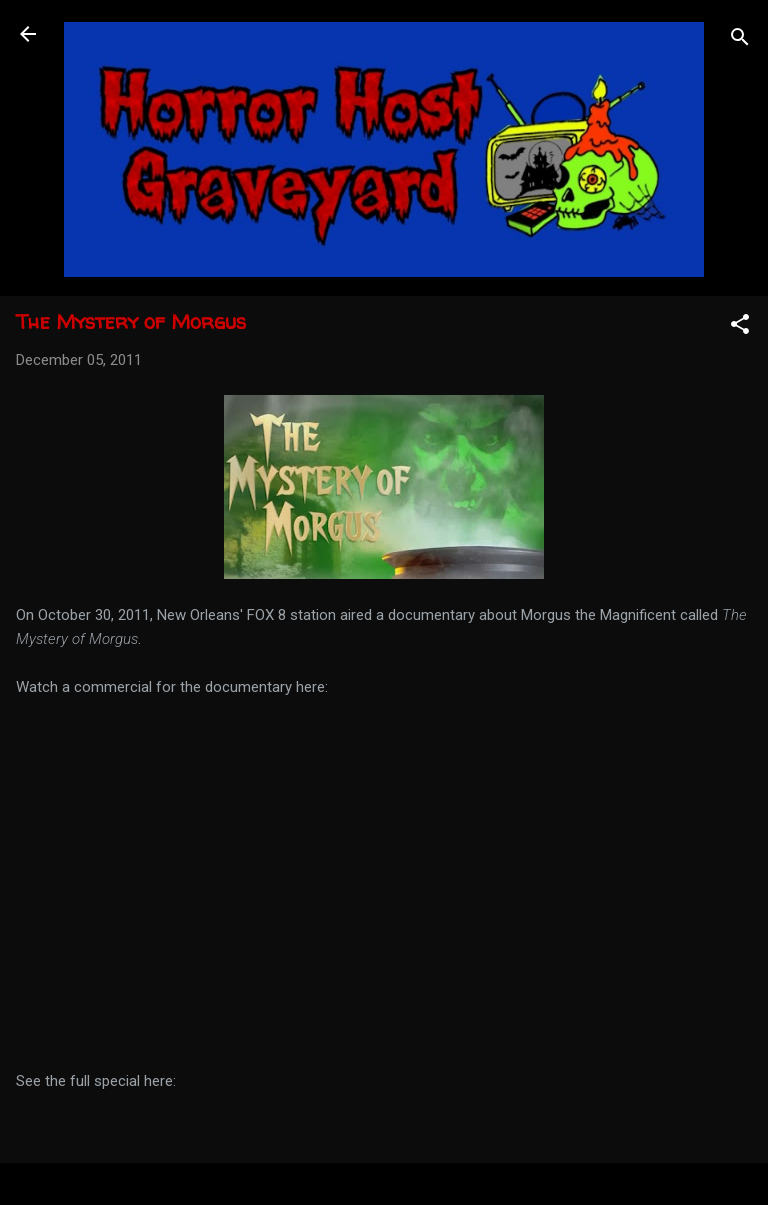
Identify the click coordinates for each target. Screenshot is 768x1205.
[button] (740, 327)
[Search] (740, 40)
